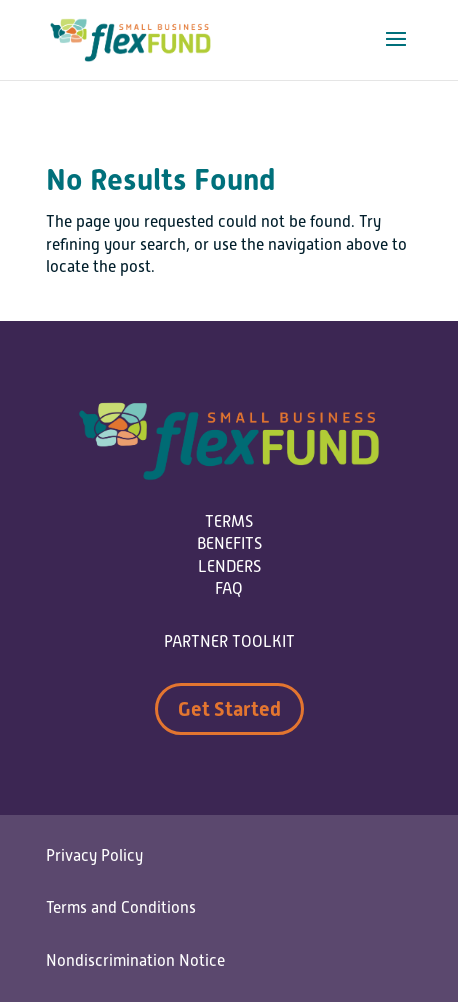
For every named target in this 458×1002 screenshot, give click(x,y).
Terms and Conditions (121, 908)
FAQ (229, 589)
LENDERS (229, 567)
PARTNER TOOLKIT (229, 642)
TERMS (229, 522)
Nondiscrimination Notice (135, 961)
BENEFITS (229, 544)
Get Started (229, 709)
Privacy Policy (94, 856)
